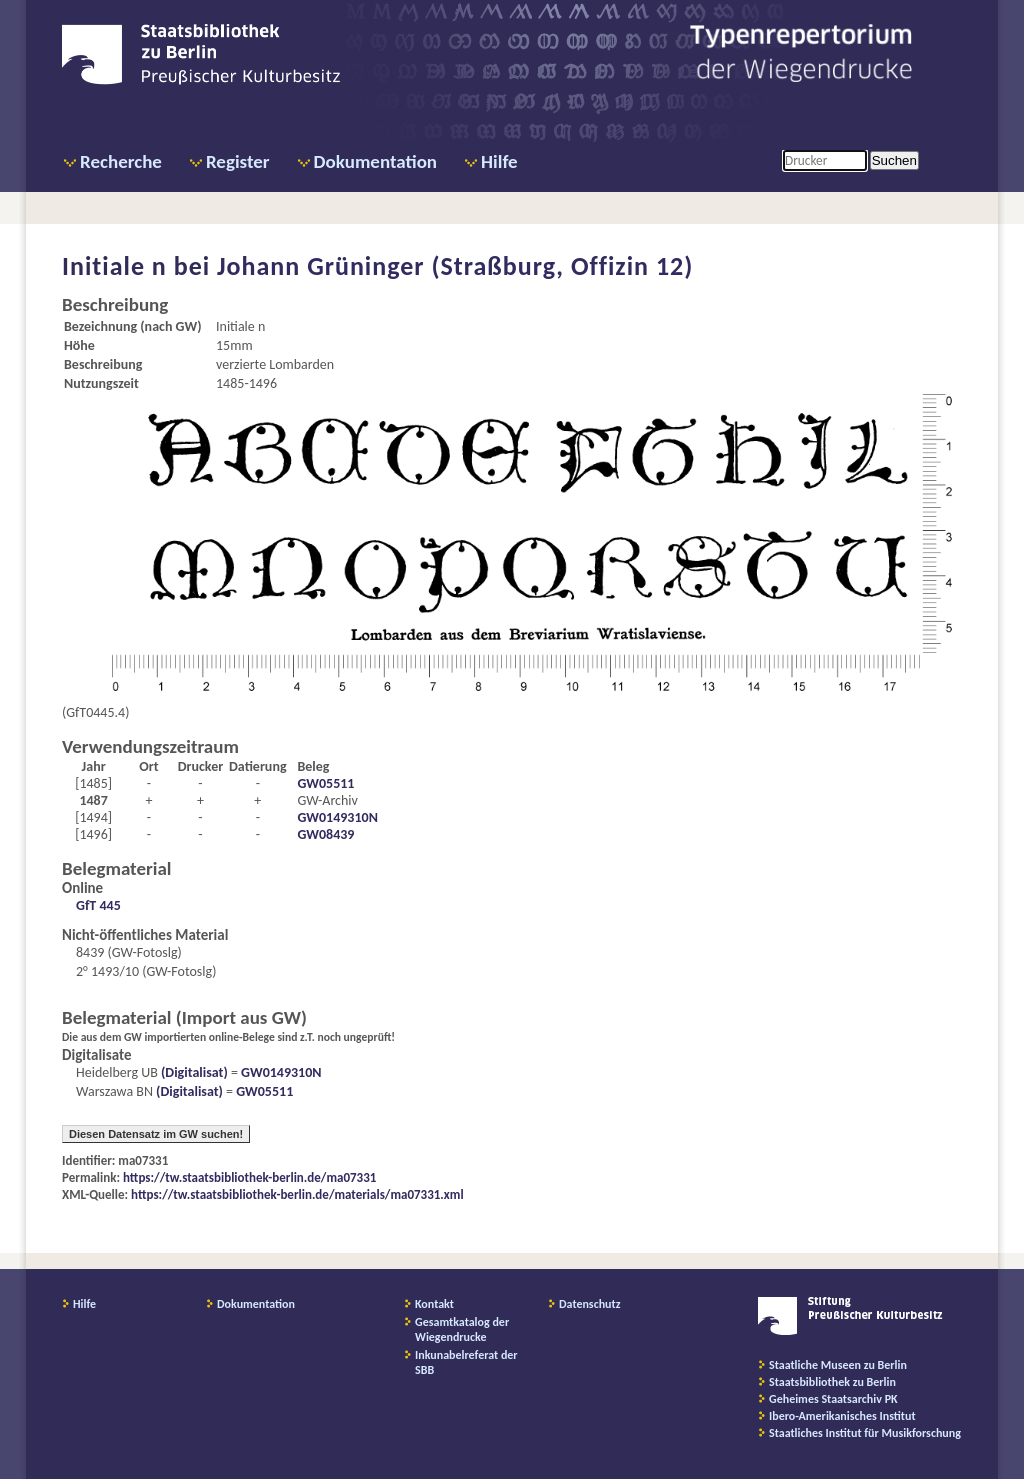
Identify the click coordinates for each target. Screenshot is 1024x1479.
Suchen (894, 160)
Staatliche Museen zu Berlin (838, 1365)
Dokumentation (375, 161)
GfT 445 (98, 905)
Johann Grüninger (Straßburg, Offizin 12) (455, 266)
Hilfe (499, 161)
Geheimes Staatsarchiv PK (833, 1399)
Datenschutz (590, 1304)
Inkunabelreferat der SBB (466, 1362)
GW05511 (325, 783)
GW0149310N (337, 817)
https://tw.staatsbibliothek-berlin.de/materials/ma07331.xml (297, 1194)
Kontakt (434, 1304)
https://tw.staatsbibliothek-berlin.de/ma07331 (249, 1177)
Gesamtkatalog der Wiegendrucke (462, 1329)
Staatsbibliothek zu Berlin (832, 1382)
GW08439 (325, 834)
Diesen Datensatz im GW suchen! (156, 1134)
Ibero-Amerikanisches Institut (842, 1416)
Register (238, 161)
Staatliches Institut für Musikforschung (865, 1433)
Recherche (121, 161)
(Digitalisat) (193, 1072)
